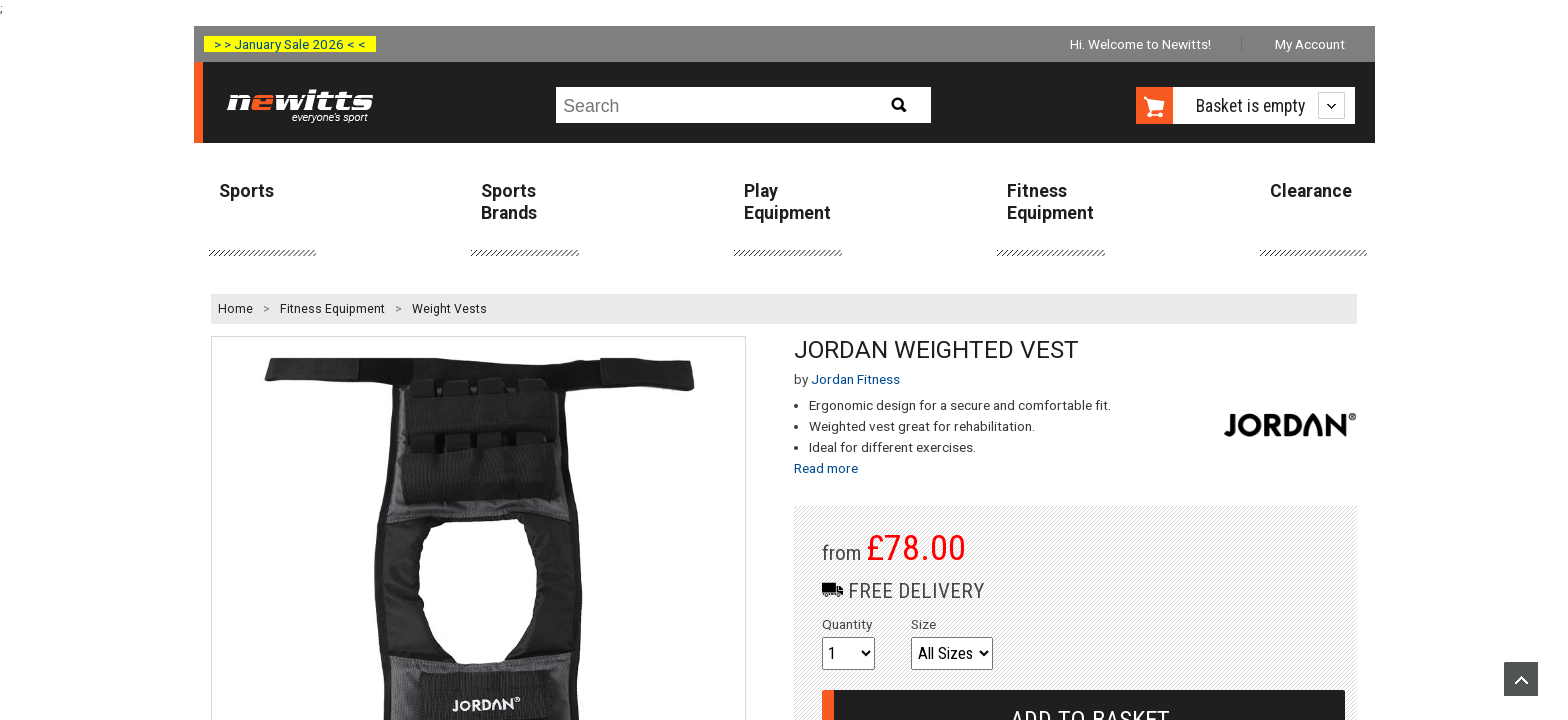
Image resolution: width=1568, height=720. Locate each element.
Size (923, 624)
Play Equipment (787, 201)
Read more (826, 468)
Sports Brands (509, 201)
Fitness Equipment (1050, 201)
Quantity (847, 624)
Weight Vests (449, 309)
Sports (246, 191)
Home (235, 309)
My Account (1310, 44)
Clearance (1311, 191)
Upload (1521, 679)
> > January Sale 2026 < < (290, 44)
